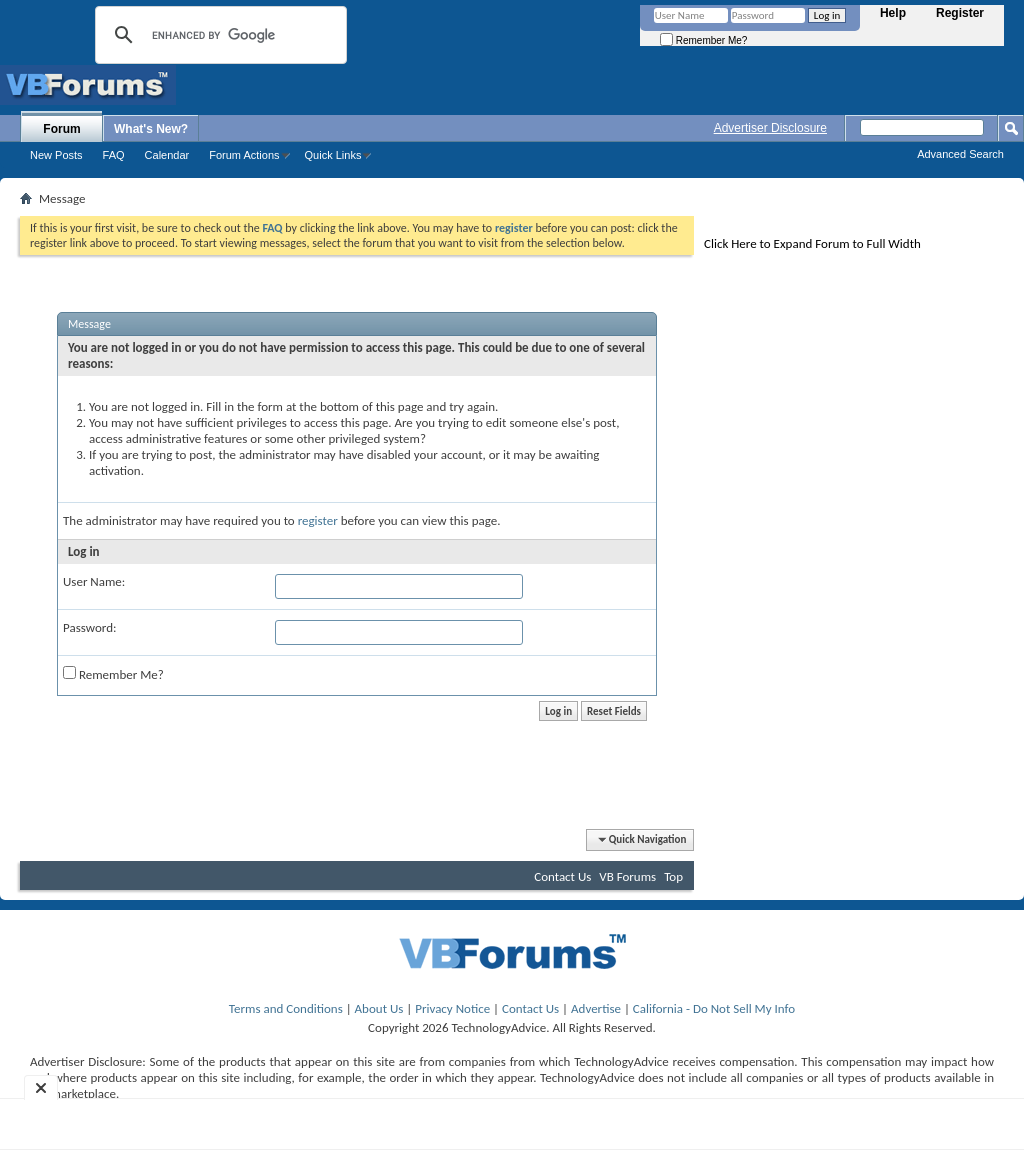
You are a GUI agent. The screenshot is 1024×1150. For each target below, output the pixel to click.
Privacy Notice (452, 1008)
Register (960, 13)
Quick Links (333, 155)
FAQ (114, 155)
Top (673, 876)
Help (893, 13)
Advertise (596, 1008)
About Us (379, 1008)
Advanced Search (960, 154)
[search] (218, 35)
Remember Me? (703, 40)
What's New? (151, 129)
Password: (89, 627)
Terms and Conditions (286, 1008)
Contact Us (562, 876)
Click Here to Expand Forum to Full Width (812, 243)
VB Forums (627, 876)
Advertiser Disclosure (770, 128)
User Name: (94, 581)
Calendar (167, 155)
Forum (61, 129)
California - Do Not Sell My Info (714, 1008)
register (318, 520)
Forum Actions (244, 155)
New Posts (56, 155)
